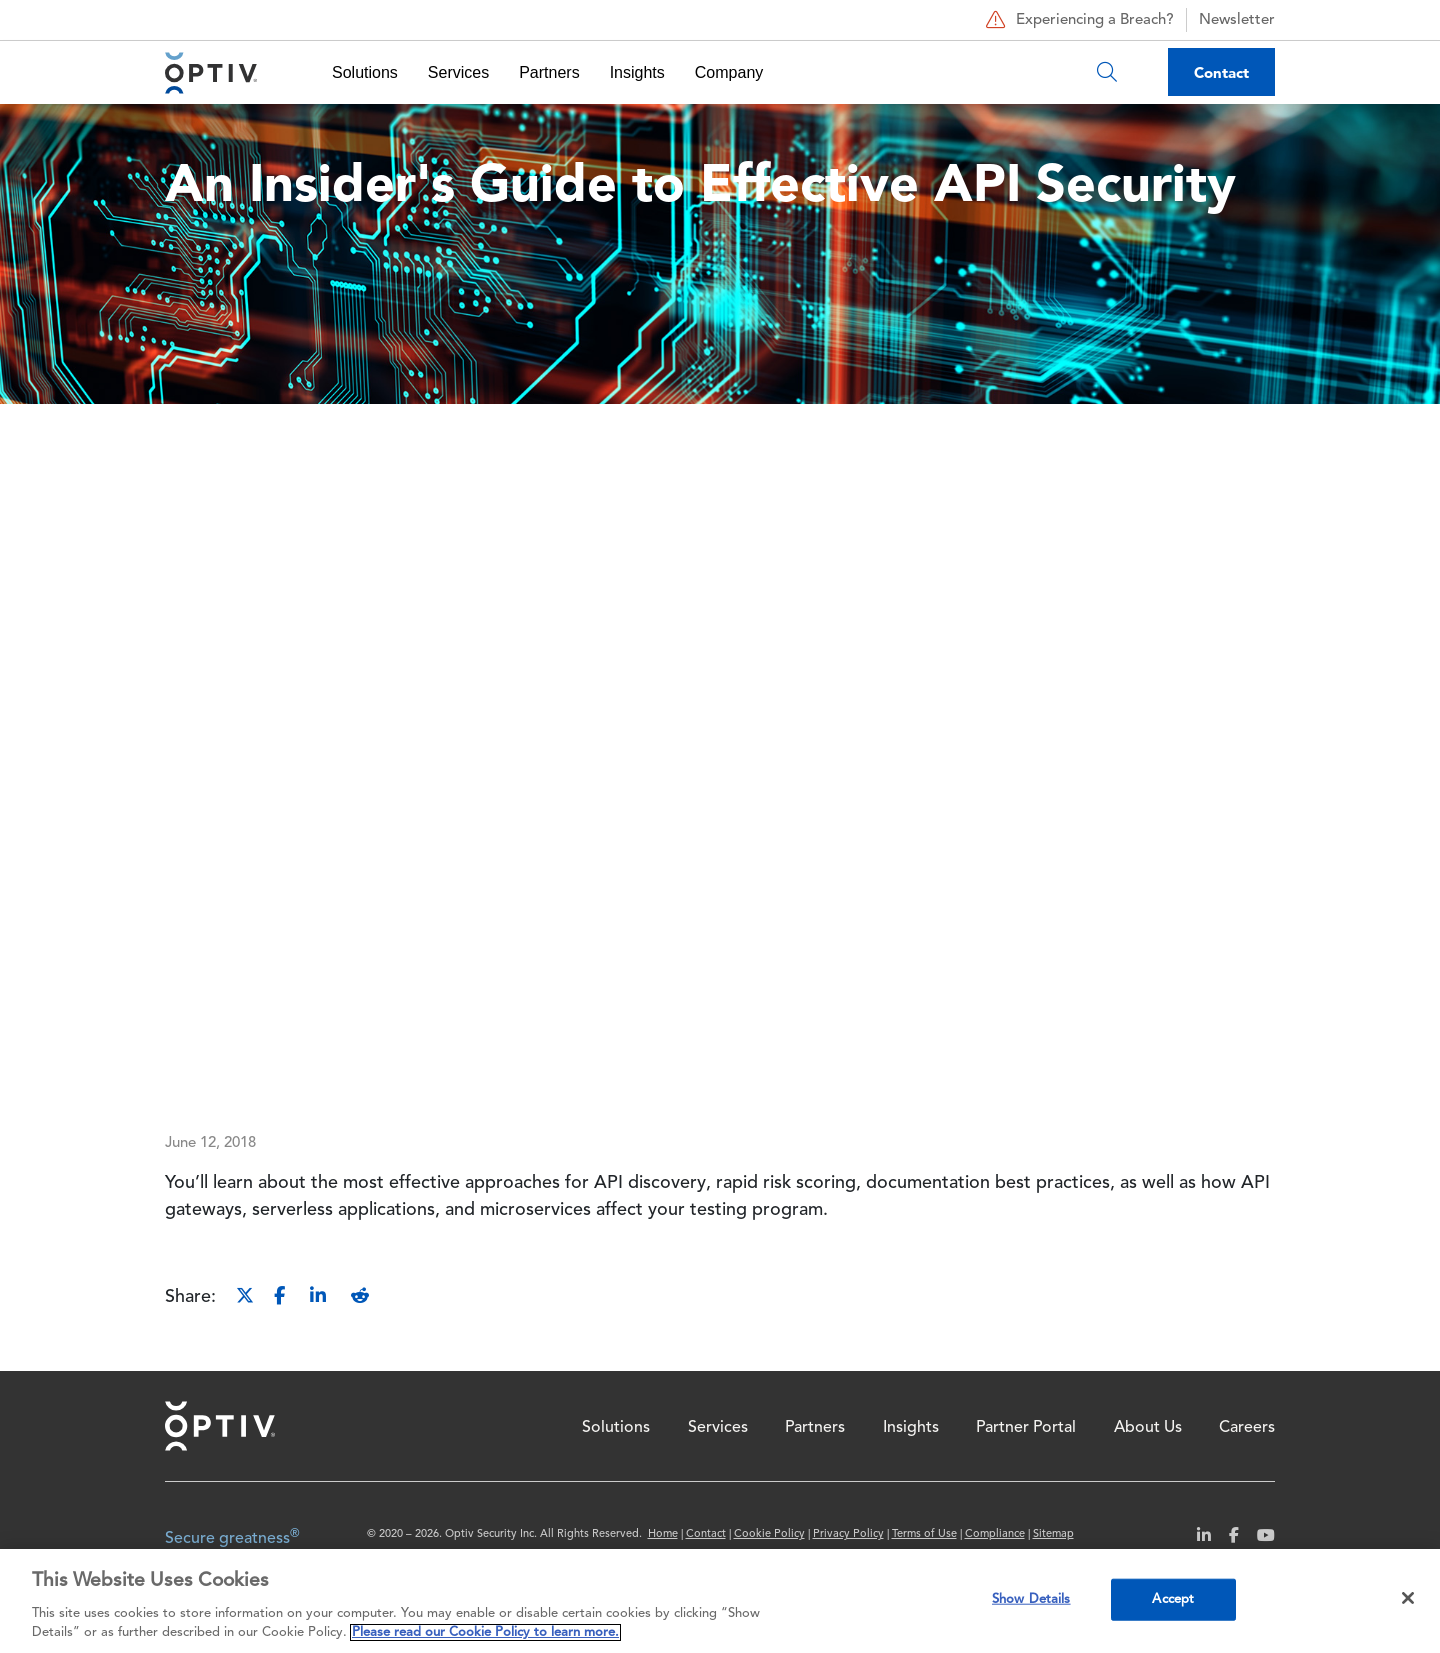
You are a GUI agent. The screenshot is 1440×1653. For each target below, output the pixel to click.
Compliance (995, 1534)
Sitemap (1053, 1534)
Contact (1221, 72)
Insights (637, 72)
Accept (1173, 1599)
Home (220, 1426)
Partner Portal (1026, 1428)
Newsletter (1237, 20)
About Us (1148, 1428)
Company (729, 72)
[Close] (1408, 1598)
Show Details (1031, 1599)
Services (458, 72)
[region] (720, 1601)
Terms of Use (924, 1534)
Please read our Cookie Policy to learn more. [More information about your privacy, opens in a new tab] (485, 1632)
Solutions (365, 72)
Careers (1247, 1428)
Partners (549, 72)
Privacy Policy (848, 1534)
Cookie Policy (769, 1534)
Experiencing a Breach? (1077, 20)
